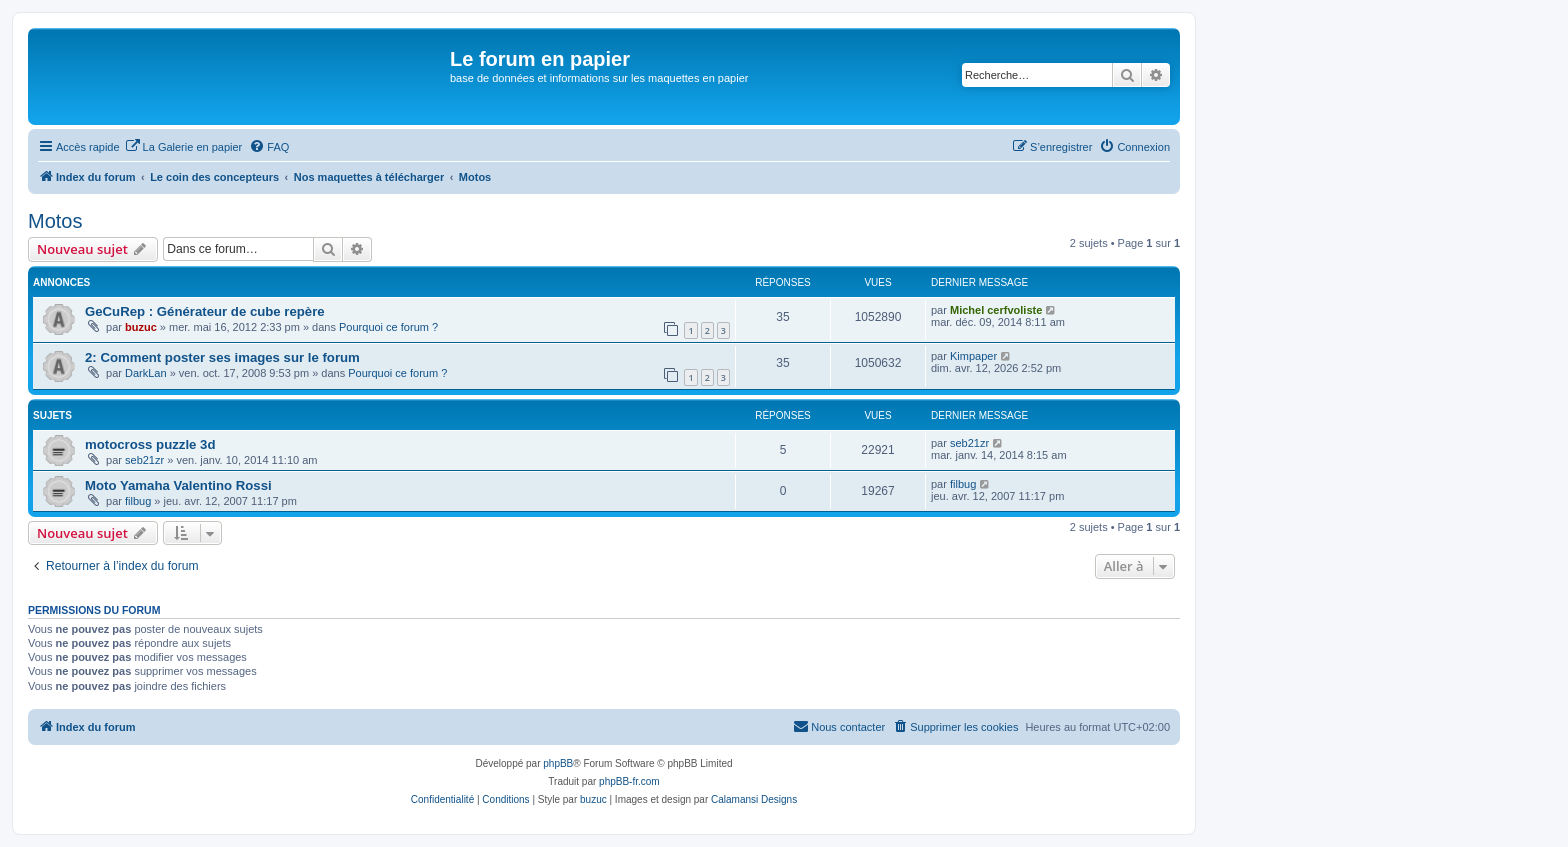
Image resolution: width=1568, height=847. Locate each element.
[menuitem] (184, 147)
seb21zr (144, 460)
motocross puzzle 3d (150, 444)
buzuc (141, 327)
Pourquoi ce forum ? (388, 327)
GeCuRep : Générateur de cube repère (205, 311)
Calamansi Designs (754, 799)
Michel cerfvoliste (996, 310)
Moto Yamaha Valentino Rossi (178, 485)
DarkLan (146, 373)
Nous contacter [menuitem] (839, 726)
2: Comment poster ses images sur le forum (222, 357)
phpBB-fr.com (629, 781)
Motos (55, 221)
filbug (138, 501)
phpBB (558, 763)
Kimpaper (973, 356)
